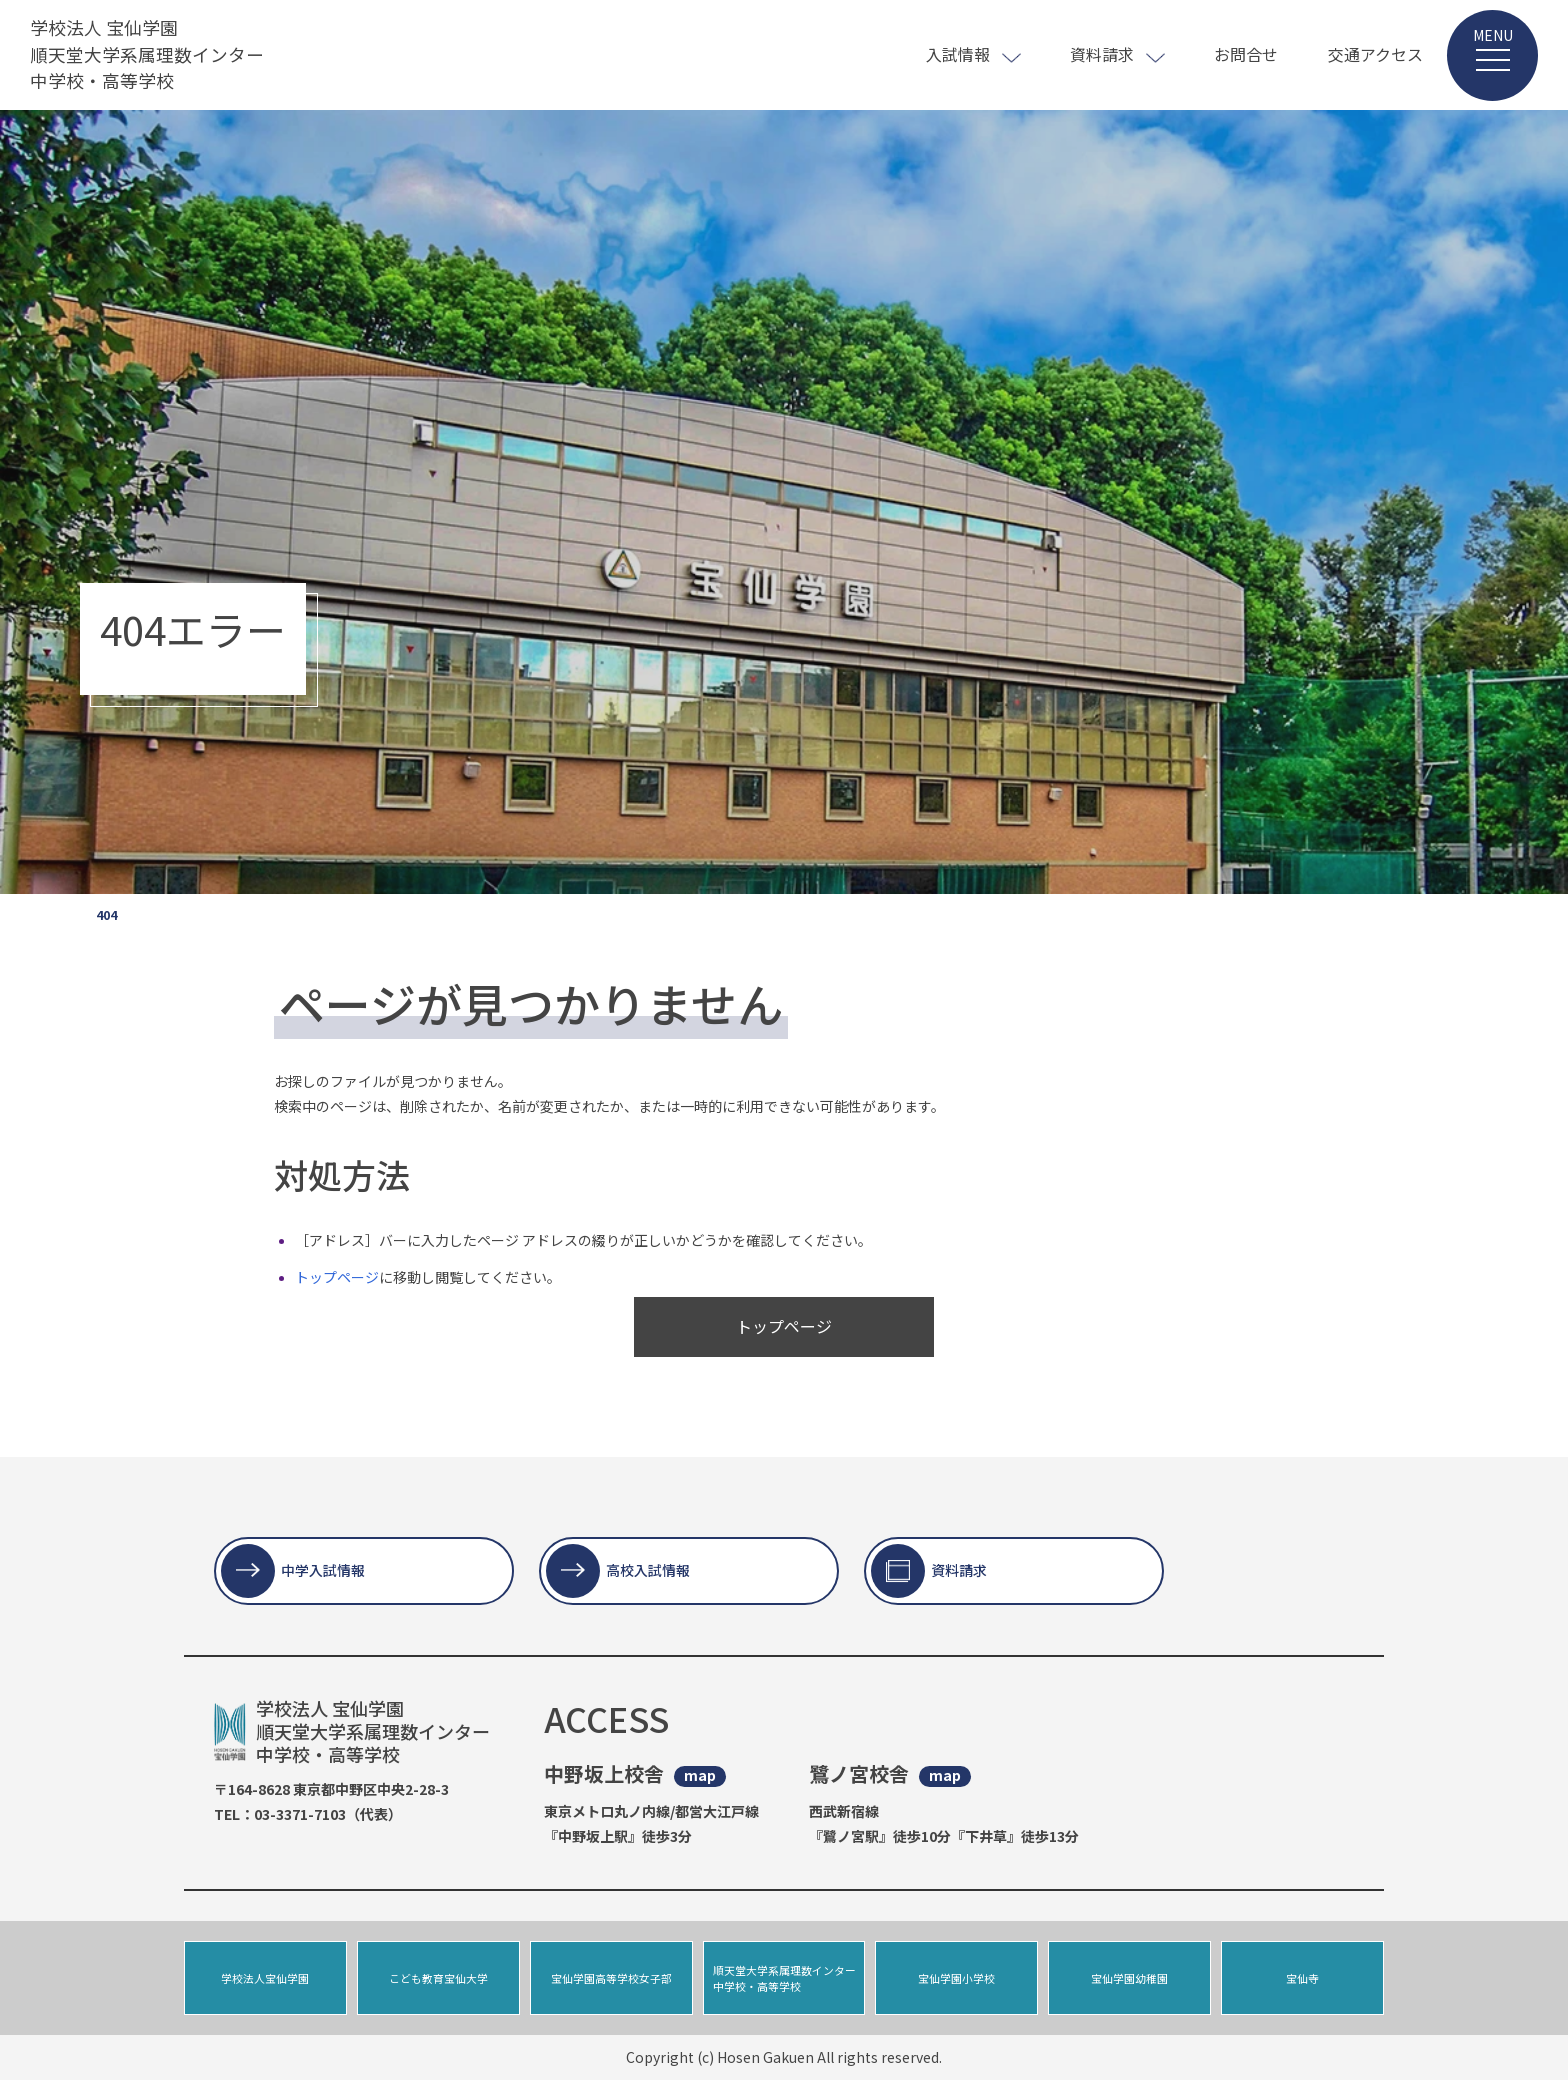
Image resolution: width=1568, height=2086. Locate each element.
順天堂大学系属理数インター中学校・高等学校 (784, 1981)
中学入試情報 (323, 1570)
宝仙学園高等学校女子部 (611, 1981)
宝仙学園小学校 (956, 1981)
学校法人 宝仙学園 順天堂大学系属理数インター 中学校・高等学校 (147, 55)
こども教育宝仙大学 (438, 1981)
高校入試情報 (648, 1570)
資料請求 (1102, 54)
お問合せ (1246, 54)
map (700, 1775)
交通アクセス (1375, 54)
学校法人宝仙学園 (265, 1981)
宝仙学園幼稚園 (1129, 1981)
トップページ (337, 1277)
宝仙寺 (1302, 1981)
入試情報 (958, 54)
